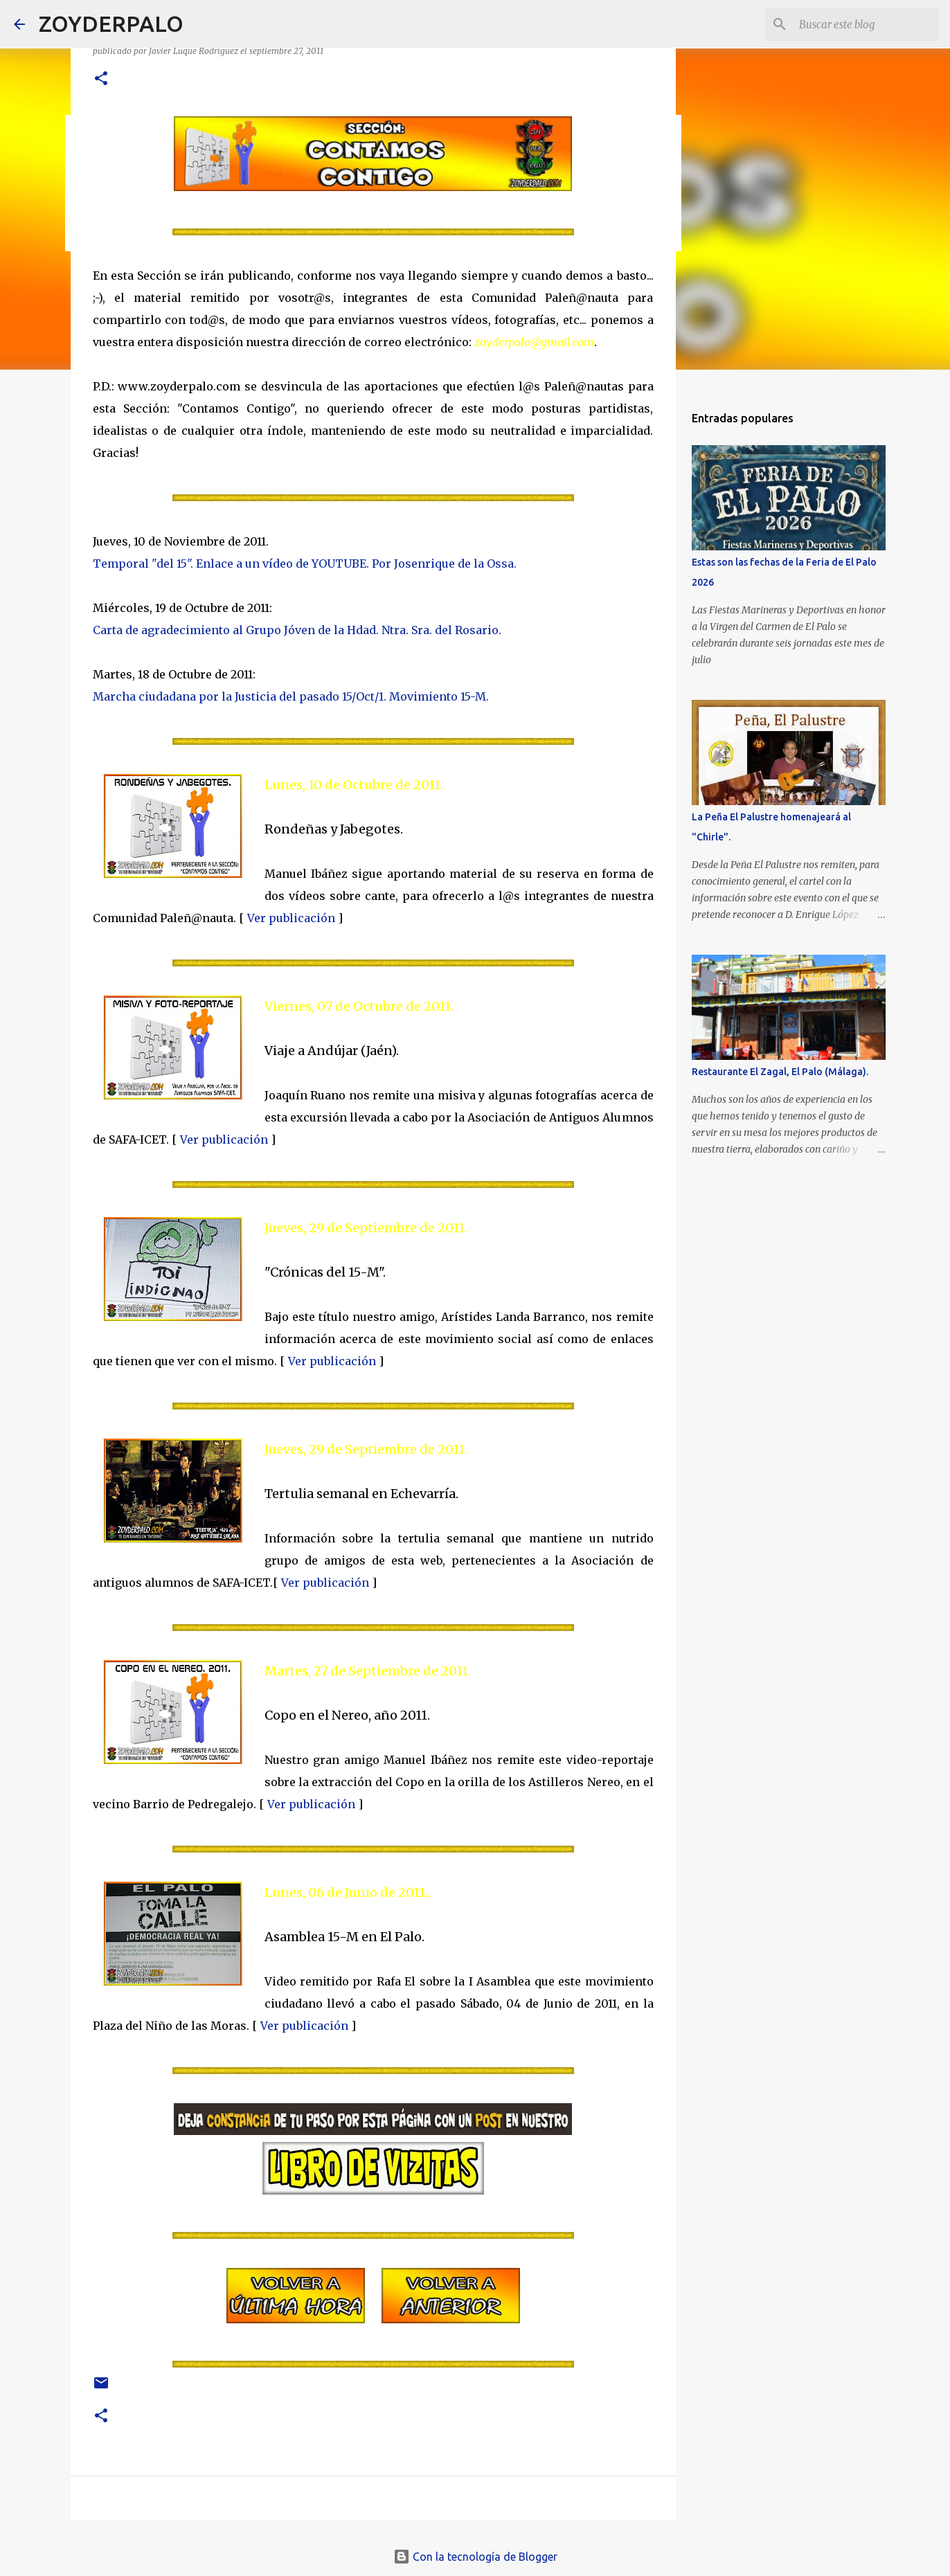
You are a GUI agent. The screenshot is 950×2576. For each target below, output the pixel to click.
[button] (101, 79)
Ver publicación (291, 918)
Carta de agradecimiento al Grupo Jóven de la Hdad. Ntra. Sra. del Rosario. (297, 630)
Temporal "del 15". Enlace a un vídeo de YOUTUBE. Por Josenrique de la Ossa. (305, 563)
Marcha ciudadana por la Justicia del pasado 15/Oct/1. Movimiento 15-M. (291, 696)
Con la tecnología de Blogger (475, 2556)
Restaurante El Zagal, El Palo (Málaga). (780, 1071)
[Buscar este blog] (866, 24)
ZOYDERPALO (111, 23)
